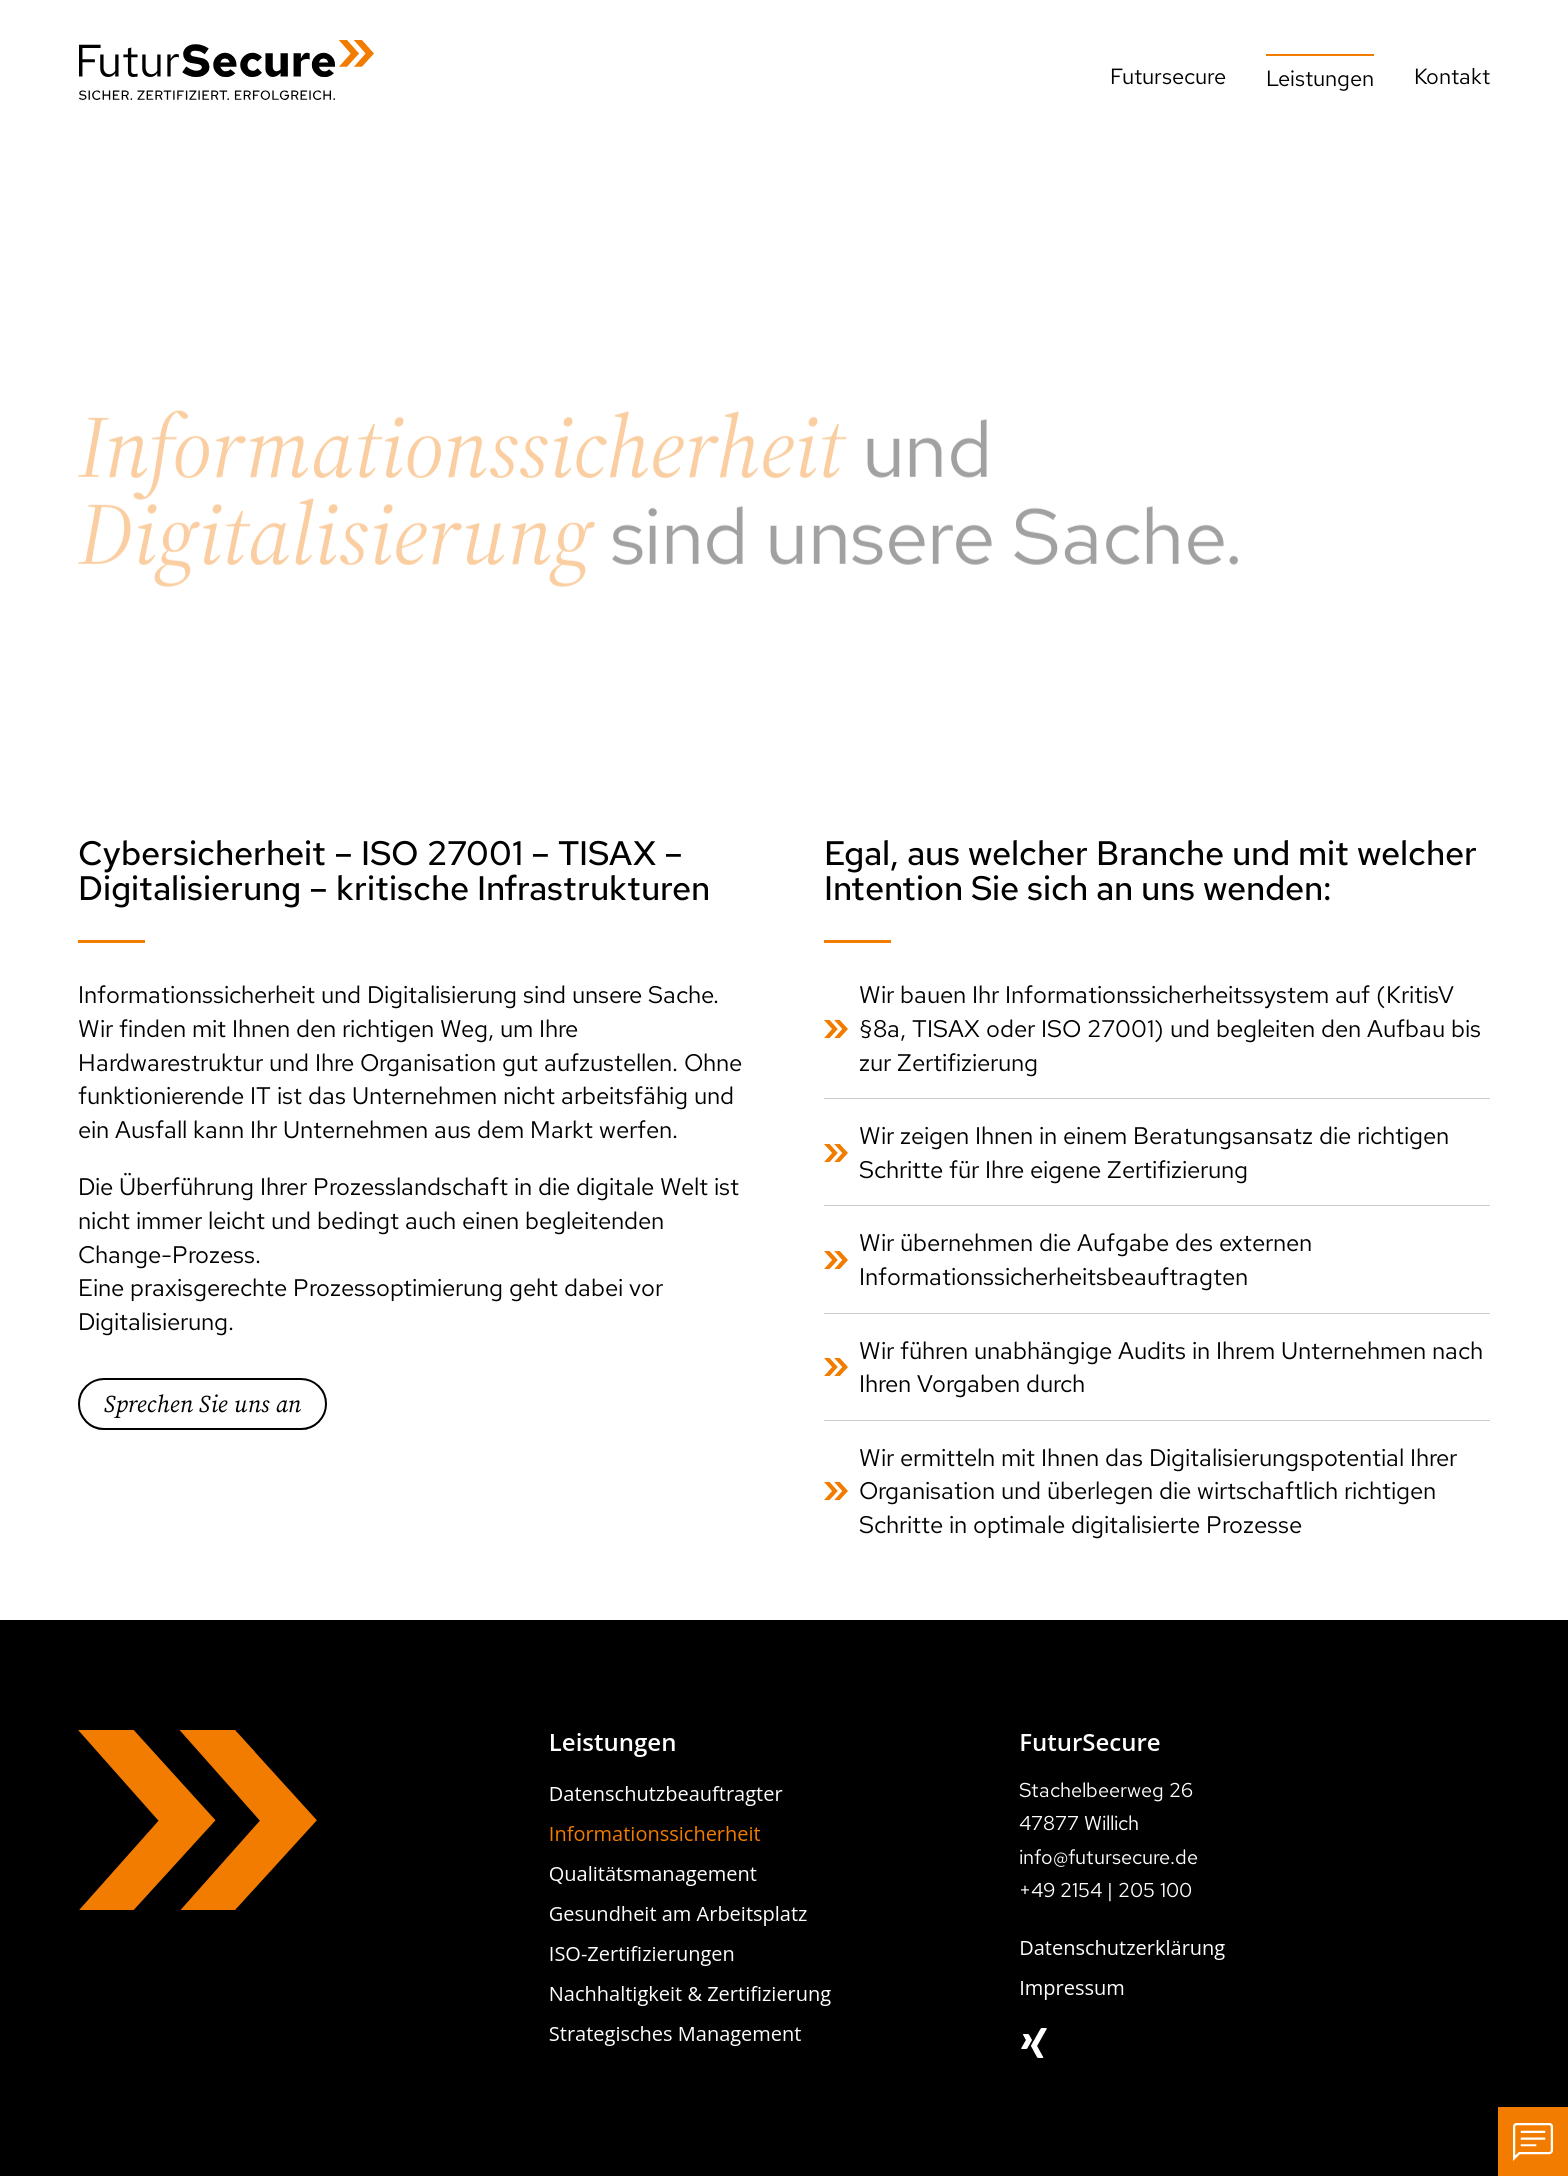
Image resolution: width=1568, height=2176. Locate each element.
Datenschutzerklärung (1122, 1947)
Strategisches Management (675, 2033)
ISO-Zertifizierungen (642, 1953)
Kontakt (1452, 76)
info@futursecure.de (1108, 1857)
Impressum (1072, 1987)
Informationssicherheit (655, 1833)
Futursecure (1168, 76)
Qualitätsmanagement (653, 1873)
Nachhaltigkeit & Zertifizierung (690, 1993)
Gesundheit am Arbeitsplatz (678, 1913)
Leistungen (1320, 78)
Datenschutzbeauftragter (666, 1793)
